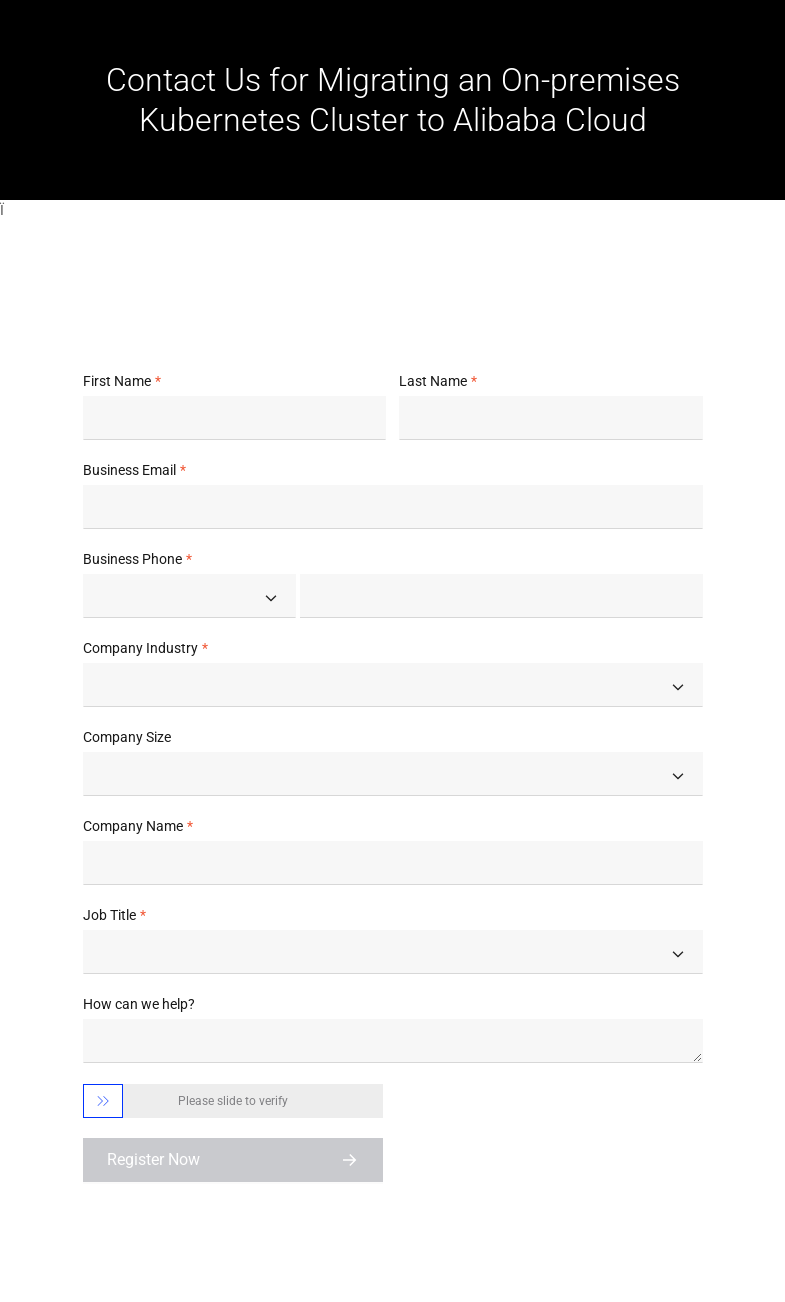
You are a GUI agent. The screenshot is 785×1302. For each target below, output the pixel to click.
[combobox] (189, 596)
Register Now (153, 1159)
